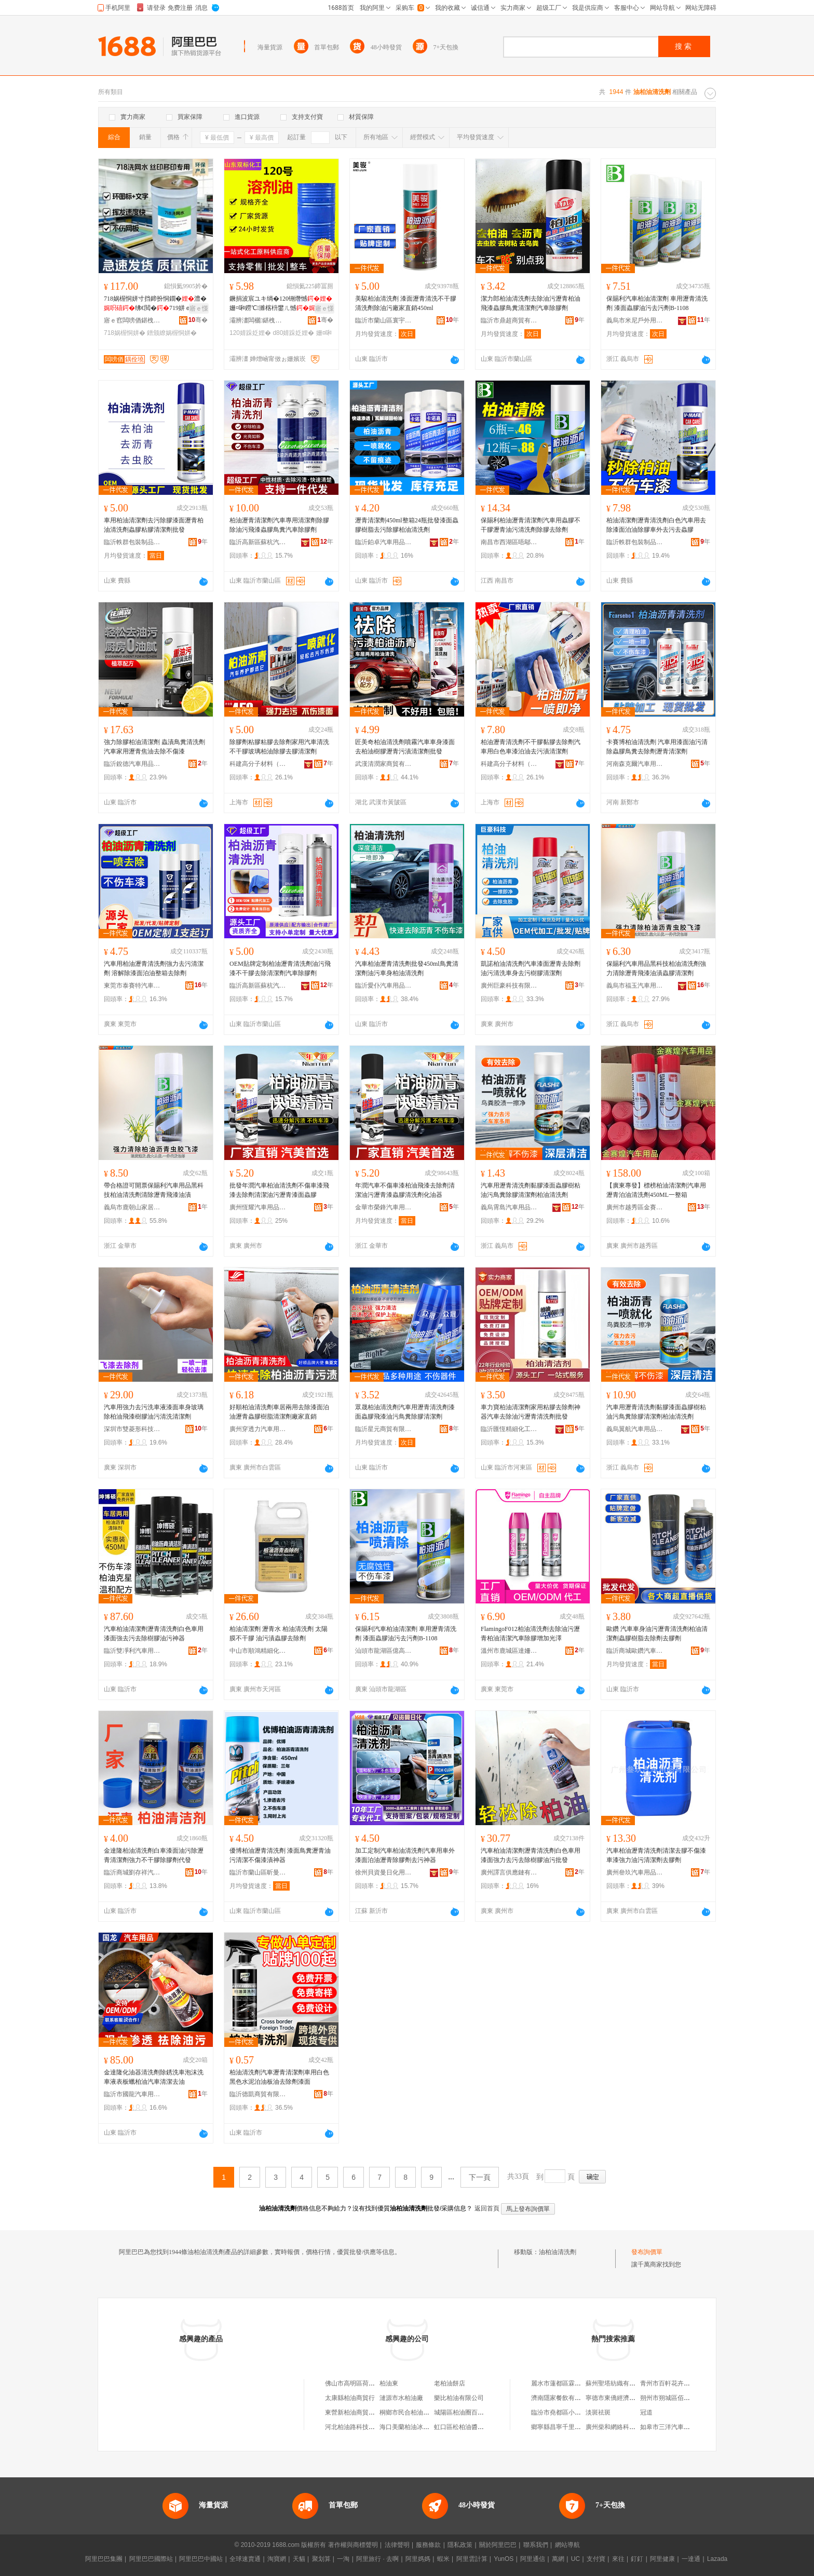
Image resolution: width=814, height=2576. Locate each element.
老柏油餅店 (449, 2383)
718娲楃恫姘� (124, 332)
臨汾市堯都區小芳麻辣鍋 (565, 2412)
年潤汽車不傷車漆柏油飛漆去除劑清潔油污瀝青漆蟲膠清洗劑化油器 (405, 1190)
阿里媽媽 (417, 2558)
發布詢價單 (646, 2252)
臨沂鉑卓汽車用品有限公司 (383, 542)
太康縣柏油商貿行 (350, 2398)
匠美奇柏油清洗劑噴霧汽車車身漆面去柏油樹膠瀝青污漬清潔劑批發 (405, 746)
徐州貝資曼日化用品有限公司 (383, 1872)
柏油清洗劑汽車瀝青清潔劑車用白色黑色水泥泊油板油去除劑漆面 (279, 2077)
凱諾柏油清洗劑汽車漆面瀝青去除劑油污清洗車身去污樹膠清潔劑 (530, 968)
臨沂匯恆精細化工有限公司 (509, 1429)
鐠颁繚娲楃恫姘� (172, 332)
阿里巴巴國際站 (151, 2558)
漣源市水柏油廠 (401, 2398)
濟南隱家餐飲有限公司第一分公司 (578, 2398)
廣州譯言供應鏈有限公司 (509, 1872)
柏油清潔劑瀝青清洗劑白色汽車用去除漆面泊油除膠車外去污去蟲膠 (656, 525)
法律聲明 (397, 2544)
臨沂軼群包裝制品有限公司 (132, 542)
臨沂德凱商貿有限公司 (258, 2094)
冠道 (646, 2412)
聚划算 (321, 2558)
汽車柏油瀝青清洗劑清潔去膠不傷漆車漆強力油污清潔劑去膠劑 (656, 1855)
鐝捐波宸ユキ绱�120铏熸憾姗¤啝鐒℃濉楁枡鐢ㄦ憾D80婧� (280, 304)
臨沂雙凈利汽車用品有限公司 (132, 1650)
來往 (618, 2558)
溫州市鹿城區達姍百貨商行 (509, 1650)
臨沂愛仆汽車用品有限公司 (383, 985)
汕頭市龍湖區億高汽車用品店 (383, 1650)
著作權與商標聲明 (353, 2544)
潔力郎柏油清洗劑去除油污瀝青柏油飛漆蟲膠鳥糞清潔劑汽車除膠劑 (530, 303)
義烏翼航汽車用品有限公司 (634, 1429)
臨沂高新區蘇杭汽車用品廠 (258, 542)
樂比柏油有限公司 (459, 2398)
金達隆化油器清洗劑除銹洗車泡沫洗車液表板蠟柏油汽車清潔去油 (154, 2077)
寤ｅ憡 (198, 308)
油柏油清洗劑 (557, 2252)
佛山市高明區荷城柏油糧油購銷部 (371, 2383)
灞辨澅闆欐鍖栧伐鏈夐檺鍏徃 (258, 320)
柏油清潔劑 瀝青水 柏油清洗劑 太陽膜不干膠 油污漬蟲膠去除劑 (278, 1633)
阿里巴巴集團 (104, 2558)
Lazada (717, 2558)
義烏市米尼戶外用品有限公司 (634, 320)
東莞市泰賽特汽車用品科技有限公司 (132, 985)
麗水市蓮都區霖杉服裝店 (565, 2383)
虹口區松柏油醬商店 (462, 2427)
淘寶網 (276, 2558)
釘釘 (637, 2558)
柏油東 (388, 2383)
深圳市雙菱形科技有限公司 (132, 1429)
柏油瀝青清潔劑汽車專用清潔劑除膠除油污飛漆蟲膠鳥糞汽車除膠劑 (279, 525)
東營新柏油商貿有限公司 (359, 2412)
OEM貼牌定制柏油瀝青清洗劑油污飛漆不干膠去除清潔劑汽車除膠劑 (280, 968)
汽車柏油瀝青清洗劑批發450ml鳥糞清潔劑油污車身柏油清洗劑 (406, 968)
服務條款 (428, 2544)
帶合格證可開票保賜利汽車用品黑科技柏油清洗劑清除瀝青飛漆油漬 (154, 1190)
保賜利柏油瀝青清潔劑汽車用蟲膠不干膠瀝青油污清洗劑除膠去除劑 (530, 525)
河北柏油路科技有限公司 (359, 2427)
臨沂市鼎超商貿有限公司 (509, 320)
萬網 (558, 2558)
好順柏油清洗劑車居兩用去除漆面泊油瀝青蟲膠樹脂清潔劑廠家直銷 (279, 1412)
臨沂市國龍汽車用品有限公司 (132, 2094)
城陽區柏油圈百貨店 (462, 2412)
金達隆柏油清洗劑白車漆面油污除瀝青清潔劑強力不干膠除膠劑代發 (154, 1855)
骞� (198, 319)
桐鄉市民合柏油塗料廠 (410, 2412)
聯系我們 (535, 2544)
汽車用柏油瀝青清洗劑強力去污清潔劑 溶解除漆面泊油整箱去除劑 (154, 968)
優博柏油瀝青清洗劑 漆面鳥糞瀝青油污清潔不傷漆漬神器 (280, 1855)
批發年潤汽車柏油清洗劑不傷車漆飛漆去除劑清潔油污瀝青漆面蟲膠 (279, 1190)
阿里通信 (532, 2558)
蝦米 (443, 2558)
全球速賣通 (245, 2558)
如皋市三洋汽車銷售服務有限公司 (687, 2427)
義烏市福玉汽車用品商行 (634, 985)
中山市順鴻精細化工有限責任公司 (258, 1650)
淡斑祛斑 (598, 2412)
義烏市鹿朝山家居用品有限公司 (132, 1207)
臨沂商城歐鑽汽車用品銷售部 (634, 1650)
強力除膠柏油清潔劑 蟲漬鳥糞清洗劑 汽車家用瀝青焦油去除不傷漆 (154, 746)
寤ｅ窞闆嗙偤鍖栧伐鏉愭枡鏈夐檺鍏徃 (132, 320)
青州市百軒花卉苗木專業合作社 (683, 2383)
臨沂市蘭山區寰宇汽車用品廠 (383, 320)
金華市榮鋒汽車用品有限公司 (383, 1207)
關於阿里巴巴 (498, 2544)
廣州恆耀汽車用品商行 (258, 1207)
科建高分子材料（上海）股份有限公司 (258, 763)
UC (575, 2558)
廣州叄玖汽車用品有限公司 (634, 1872)
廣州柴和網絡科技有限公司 (623, 2427)
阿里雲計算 (471, 2558)
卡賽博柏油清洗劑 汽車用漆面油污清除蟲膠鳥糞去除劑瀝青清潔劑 (657, 746)
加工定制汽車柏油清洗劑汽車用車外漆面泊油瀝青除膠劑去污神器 (405, 1855)
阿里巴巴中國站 (201, 2558)
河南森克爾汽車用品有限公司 (634, 763)
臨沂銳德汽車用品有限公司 (132, 763)
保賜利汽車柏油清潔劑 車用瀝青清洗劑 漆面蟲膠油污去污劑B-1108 (657, 303)
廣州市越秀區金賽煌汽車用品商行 (634, 1207)
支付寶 (596, 2558)
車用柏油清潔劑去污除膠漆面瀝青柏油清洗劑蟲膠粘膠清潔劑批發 (154, 525)
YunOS (503, 2558)
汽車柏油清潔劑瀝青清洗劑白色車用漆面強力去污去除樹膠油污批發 (530, 1855)
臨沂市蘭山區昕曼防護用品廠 (258, 1872)
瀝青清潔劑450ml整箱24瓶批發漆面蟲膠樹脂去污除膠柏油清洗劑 (406, 525)
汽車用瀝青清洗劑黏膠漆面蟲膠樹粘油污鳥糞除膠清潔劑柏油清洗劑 (530, 1190)
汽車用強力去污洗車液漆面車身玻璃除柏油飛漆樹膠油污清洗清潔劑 (154, 1412)
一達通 (691, 2558)
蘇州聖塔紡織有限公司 (617, 2383)
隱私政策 (459, 2544)
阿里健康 (662, 2558)
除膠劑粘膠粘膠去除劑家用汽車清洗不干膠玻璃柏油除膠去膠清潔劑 (279, 746)
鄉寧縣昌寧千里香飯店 (562, 2427)
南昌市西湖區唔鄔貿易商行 (509, 542)
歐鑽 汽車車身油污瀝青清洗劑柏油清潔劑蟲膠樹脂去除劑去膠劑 (657, 1633)
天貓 (299, 2558)
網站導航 (567, 2544)
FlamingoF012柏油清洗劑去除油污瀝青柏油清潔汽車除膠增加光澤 (530, 1633)
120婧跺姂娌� (250, 332)
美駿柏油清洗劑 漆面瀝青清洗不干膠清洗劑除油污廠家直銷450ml (405, 303)
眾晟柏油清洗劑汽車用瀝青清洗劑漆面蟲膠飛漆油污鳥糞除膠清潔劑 (405, 1412)
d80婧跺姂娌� (293, 332)
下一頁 (480, 2177)
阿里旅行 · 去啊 (377, 2558)
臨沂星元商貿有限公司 (383, 1429)
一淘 (343, 2558)
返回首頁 (486, 2208)
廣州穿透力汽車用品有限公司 (258, 1429)
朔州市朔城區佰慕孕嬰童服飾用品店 (690, 2398)
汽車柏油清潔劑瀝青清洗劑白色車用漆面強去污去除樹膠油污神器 (154, 1633)
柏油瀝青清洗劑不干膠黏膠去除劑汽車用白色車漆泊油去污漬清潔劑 (530, 746)
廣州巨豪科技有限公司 (509, 985)
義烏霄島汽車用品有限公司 (509, 1207)
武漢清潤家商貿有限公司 (383, 763)
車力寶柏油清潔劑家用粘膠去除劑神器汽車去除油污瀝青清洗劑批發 (530, 1412)
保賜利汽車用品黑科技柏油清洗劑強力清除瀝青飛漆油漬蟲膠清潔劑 (656, 968)
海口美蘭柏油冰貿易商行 (413, 2427)
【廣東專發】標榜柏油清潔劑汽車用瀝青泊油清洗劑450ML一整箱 (656, 1190)
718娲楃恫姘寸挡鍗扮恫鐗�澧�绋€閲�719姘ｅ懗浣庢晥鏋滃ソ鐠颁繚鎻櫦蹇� (155, 304)
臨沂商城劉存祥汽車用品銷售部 (132, 1872)
